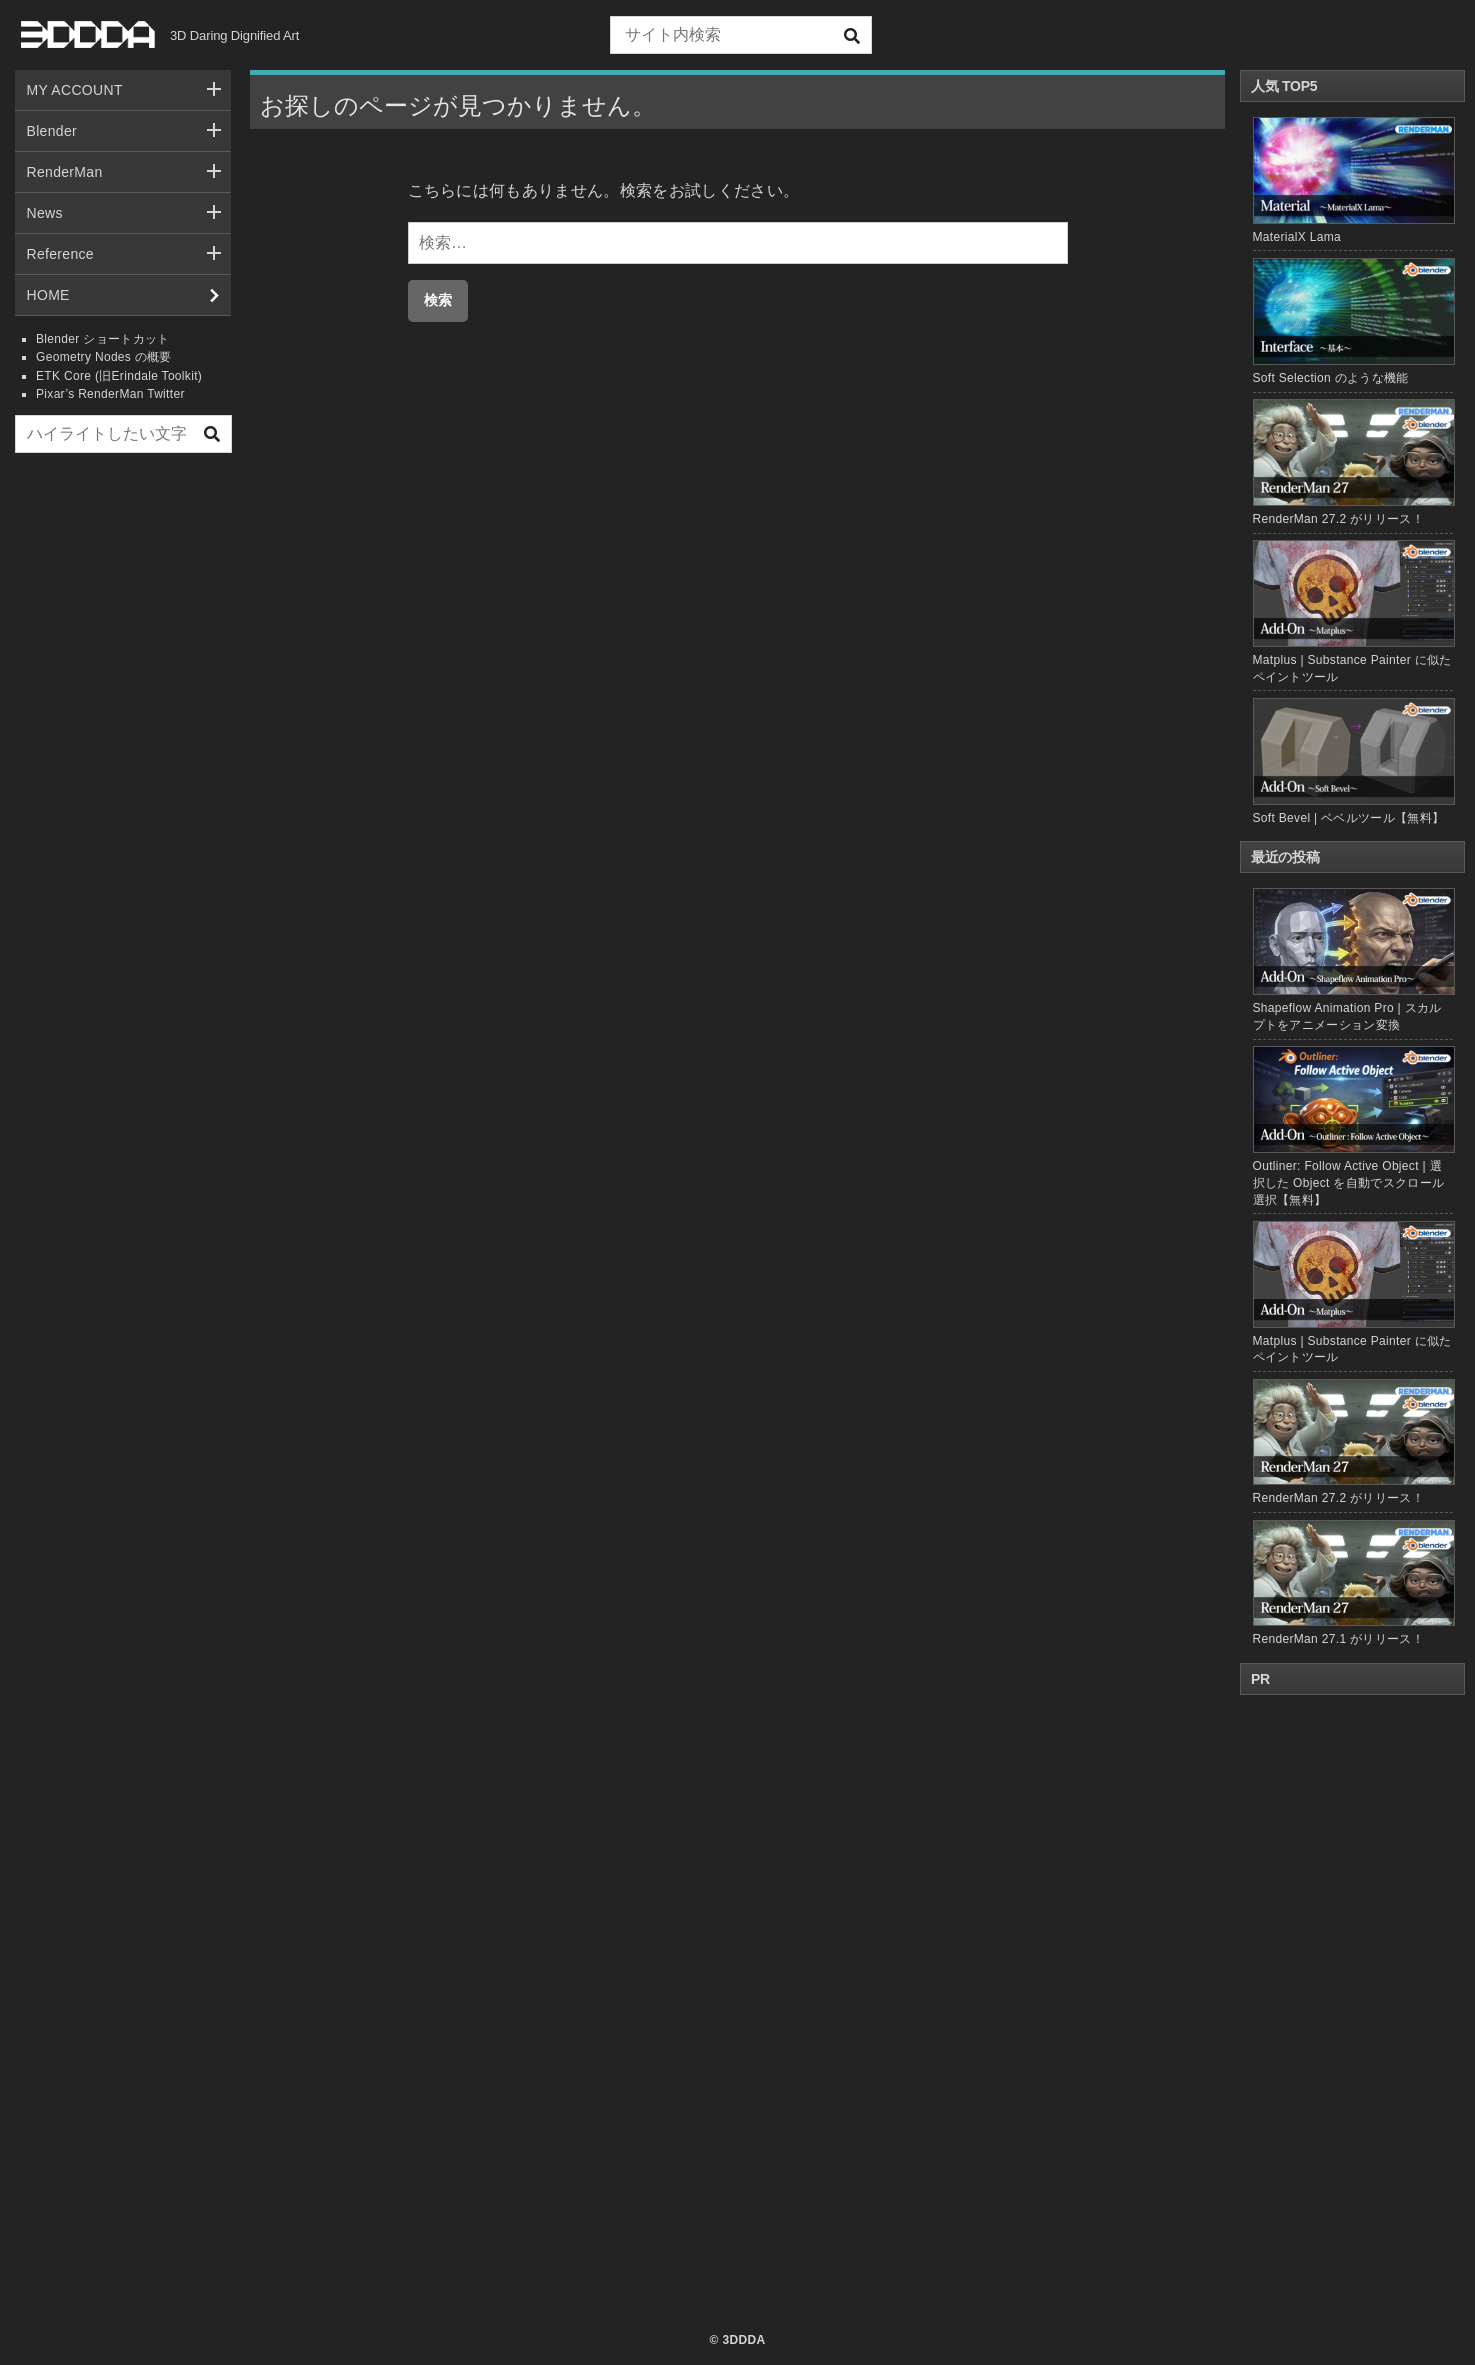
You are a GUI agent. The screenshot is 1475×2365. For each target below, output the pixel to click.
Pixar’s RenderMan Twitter (110, 394)
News (45, 213)
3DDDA (743, 2340)
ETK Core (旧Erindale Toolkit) (119, 376)
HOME (48, 295)
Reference (60, 254)
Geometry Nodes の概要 (104, 357)
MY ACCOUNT (75, 90)
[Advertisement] (123, 773)
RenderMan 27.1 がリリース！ (1353, 1583)
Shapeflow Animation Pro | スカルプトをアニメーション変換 (1353, 959)
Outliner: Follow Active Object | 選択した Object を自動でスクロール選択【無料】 (1353, 1126)
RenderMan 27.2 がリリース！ (1338, 519)
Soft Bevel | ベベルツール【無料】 (1349, 818)
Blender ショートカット (103, 339)
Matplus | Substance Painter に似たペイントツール (1353, 1292)
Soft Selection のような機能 (1331, 378)
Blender (52, 131)
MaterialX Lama (1297, 237)
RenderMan (65, 172)
